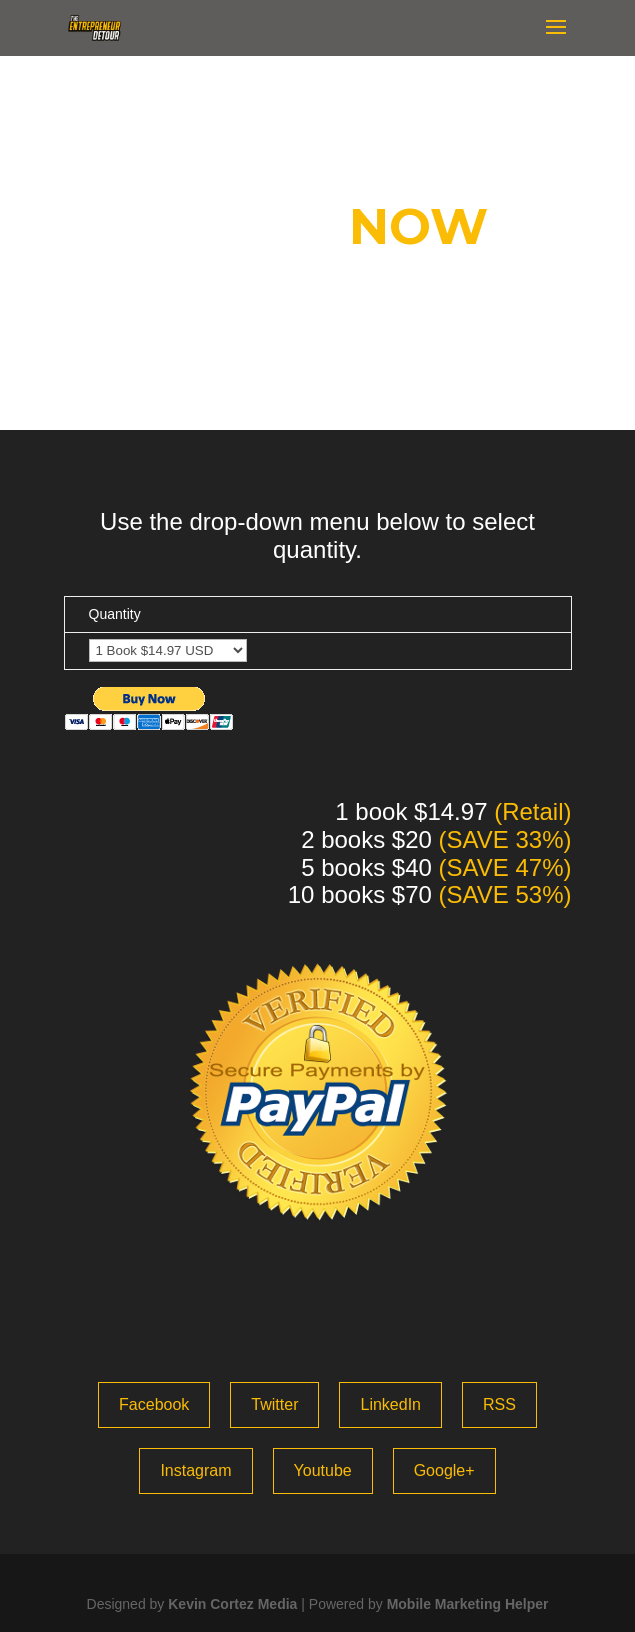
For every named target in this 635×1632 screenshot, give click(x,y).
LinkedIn (390, 1404)
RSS (499, 1404)
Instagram (195, 1470)
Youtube (323, 1470)
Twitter (274, 1404)
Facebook (154, 1404)
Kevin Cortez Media (232, 1604)
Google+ (444, 1470)
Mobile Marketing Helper (468, 1604)
